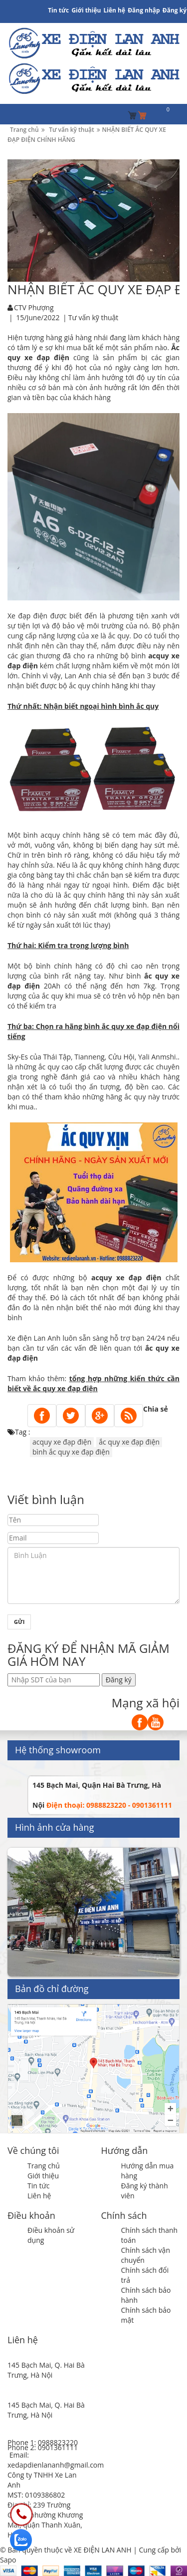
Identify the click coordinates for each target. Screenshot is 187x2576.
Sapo (8, 2560)
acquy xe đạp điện (61, 1442)
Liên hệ (115, 10)
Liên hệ (39, 2195)
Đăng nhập (144, 10)
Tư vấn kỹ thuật (93, 317)
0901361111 (58, 2447)
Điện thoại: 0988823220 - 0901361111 (109, 1805)
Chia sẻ (155, 1409)
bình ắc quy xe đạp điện (71, 1452)
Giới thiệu (86, 10)
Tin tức (38, 2185)
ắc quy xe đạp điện (129, 1442)
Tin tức (58, 10)
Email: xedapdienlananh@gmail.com (55, 2460)
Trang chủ (43, 2165)
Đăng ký (175, 10)
